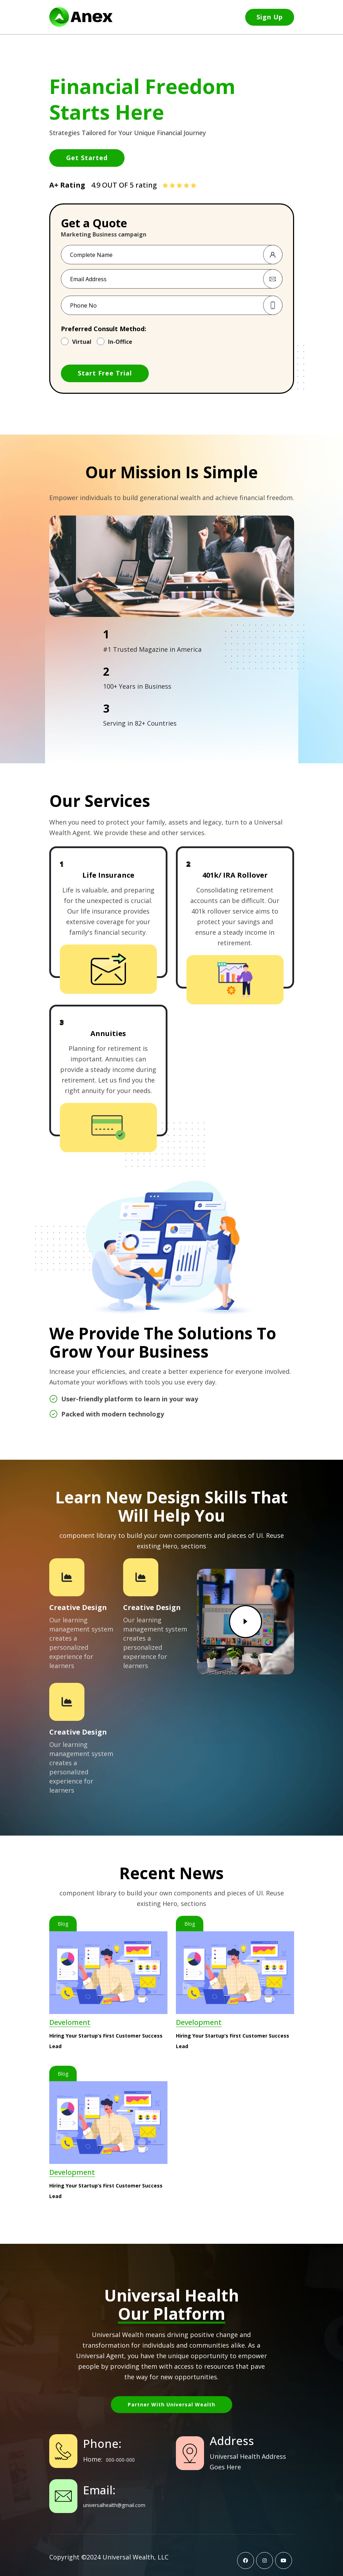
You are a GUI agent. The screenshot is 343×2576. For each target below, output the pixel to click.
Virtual (81, 342)
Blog (63, 1923)
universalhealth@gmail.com (114, 2505)
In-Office (120, 342)
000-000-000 (120, 2459)
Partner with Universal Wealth (171, 2404)
